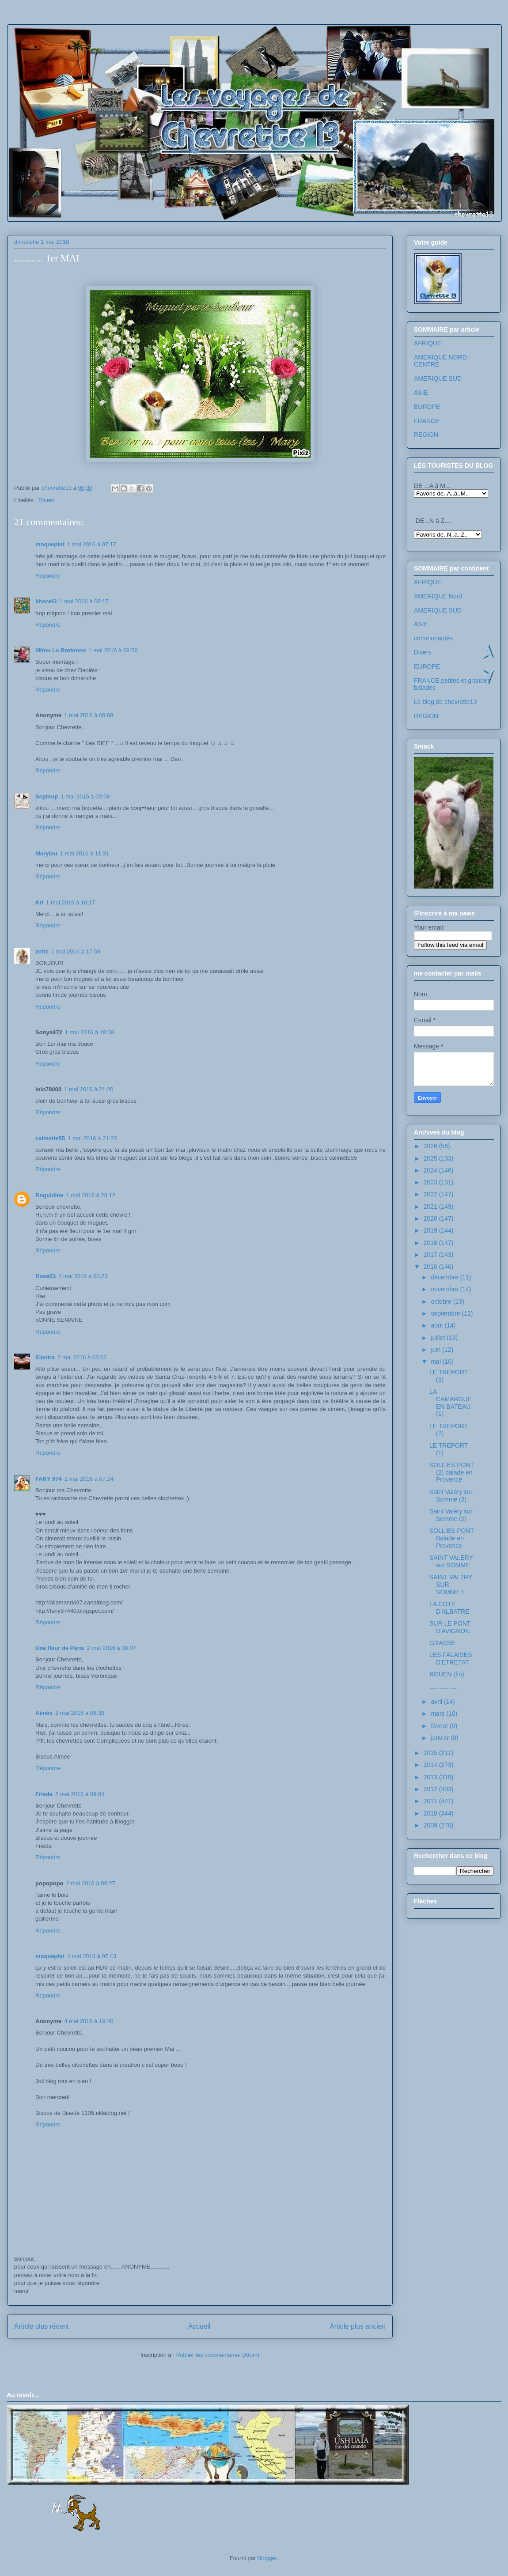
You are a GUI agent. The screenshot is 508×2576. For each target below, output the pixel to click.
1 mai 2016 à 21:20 (88, 1089)
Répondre (48, 575)
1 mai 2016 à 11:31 (84, 853)
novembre (445, 1289)
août (437, 1325)
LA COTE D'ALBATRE (449, 1607)
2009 (431, 1825)
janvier (441, 1737)
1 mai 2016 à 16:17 (70, 902)
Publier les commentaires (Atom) (218, 2355)
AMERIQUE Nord (438, 596)
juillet (439, 1337)
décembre (445, 1277)
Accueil (199, 2326)
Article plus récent (41, 2326)
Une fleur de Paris (59, 1648)
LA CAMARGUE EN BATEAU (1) (450, 1402)
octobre (442, 1301)
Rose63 (45, 1276)
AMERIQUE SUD (438, 378)
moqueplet (49, 544)
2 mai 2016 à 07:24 (89, 1478)
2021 (431, 1206)
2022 (431, 1194)
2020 (431, 1218)
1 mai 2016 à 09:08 (88, 715)
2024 (431, 1170)
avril (437, 1701)
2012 (431, 1789)
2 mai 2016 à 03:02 (81, 1357)
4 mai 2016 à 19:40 (88, 2021)
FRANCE (427, 420)
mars (438, 1713)
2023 (431, 1182)
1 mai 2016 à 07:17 (91, 544)
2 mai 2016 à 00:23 (82, 1276)
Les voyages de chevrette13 (124, 50)
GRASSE (442, 1642)
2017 (431, 1254)
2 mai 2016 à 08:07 (111, 1648)
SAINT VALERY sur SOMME (451, 1561)
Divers (46, 500)
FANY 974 (48, 1478)
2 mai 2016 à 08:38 (79, 1713)
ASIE (421, 392)
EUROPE (427, 406)
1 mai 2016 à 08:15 (83, 601)
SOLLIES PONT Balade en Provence (451, 1538)
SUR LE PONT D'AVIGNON (449, 1627)
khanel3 (46, 601)
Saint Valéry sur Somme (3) (451, 1495)
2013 (431, 1777)
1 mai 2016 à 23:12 (90, 1195)
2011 (431, 1800)
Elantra (45, 1357)
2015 (431, 1752)
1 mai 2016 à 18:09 (89, 1032)
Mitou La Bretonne (60, 650)
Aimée (44, 1713)
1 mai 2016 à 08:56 (112, 650)
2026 (431, 1146)
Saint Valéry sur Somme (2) (451, 1515)
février (440, 1725)
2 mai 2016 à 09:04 (79, 1794)
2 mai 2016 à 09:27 (90, 1883)
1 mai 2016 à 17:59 (75, 951)
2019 (431, 1230)
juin (436, 1349)
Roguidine (49, 1195)
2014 (431, 1764)
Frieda (44, 1794)
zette (42, 951)
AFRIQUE (427, 343)
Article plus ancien (358, 2326)
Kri (39, 902)
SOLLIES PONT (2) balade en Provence (451, 1472)
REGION (426, 434)
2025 (431, 1158)
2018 (431, 1242)
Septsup (46, 796)
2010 (431, 1813)
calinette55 (50, 1138)
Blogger (267, 2558)
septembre (446, 1313)
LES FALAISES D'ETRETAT (450, 1658)
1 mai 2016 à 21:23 (92, 1138)
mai (436, 1361)
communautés (433, 638)
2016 (431, 1266)
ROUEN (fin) (446, 1674)
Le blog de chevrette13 (445, 701)
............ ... (443, 1686)
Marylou (46, 853)
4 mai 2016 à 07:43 (91, 1956)
